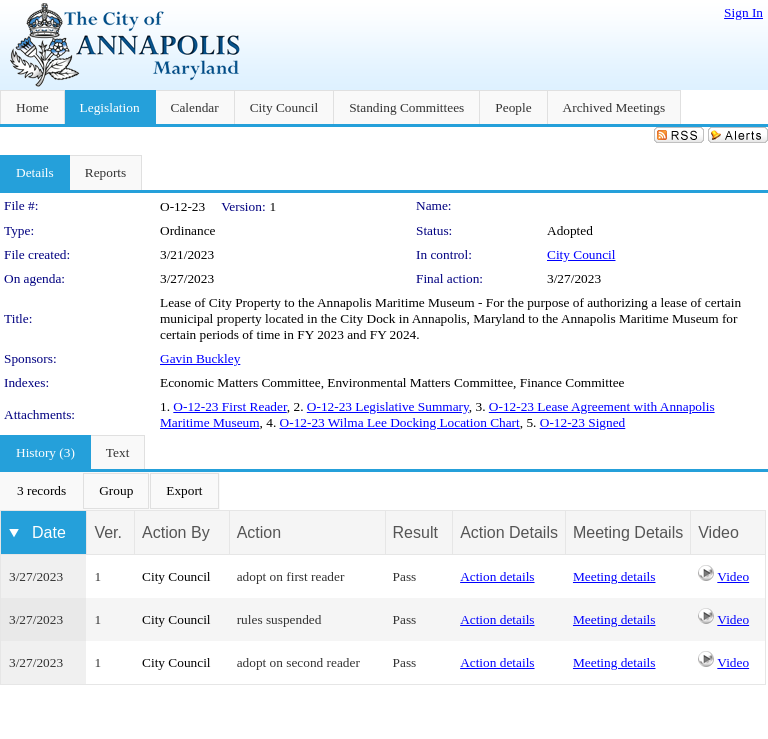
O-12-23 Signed (583, 422)
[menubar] (110, 491)
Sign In (743, 12)
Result (415, 532)
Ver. (108, 532)
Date (49, 532)
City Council (581, 254)
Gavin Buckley (200, 358)
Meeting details (614, 576)
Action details (497, 576)
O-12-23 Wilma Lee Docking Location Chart (400, 422)
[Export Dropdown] (184, 491)
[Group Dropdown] (116, 491)
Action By (176, 532)
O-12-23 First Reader (229, 406)
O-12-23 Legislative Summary (388, 406)
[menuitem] (41, 491)
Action (259, 532)
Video (733, 576)
